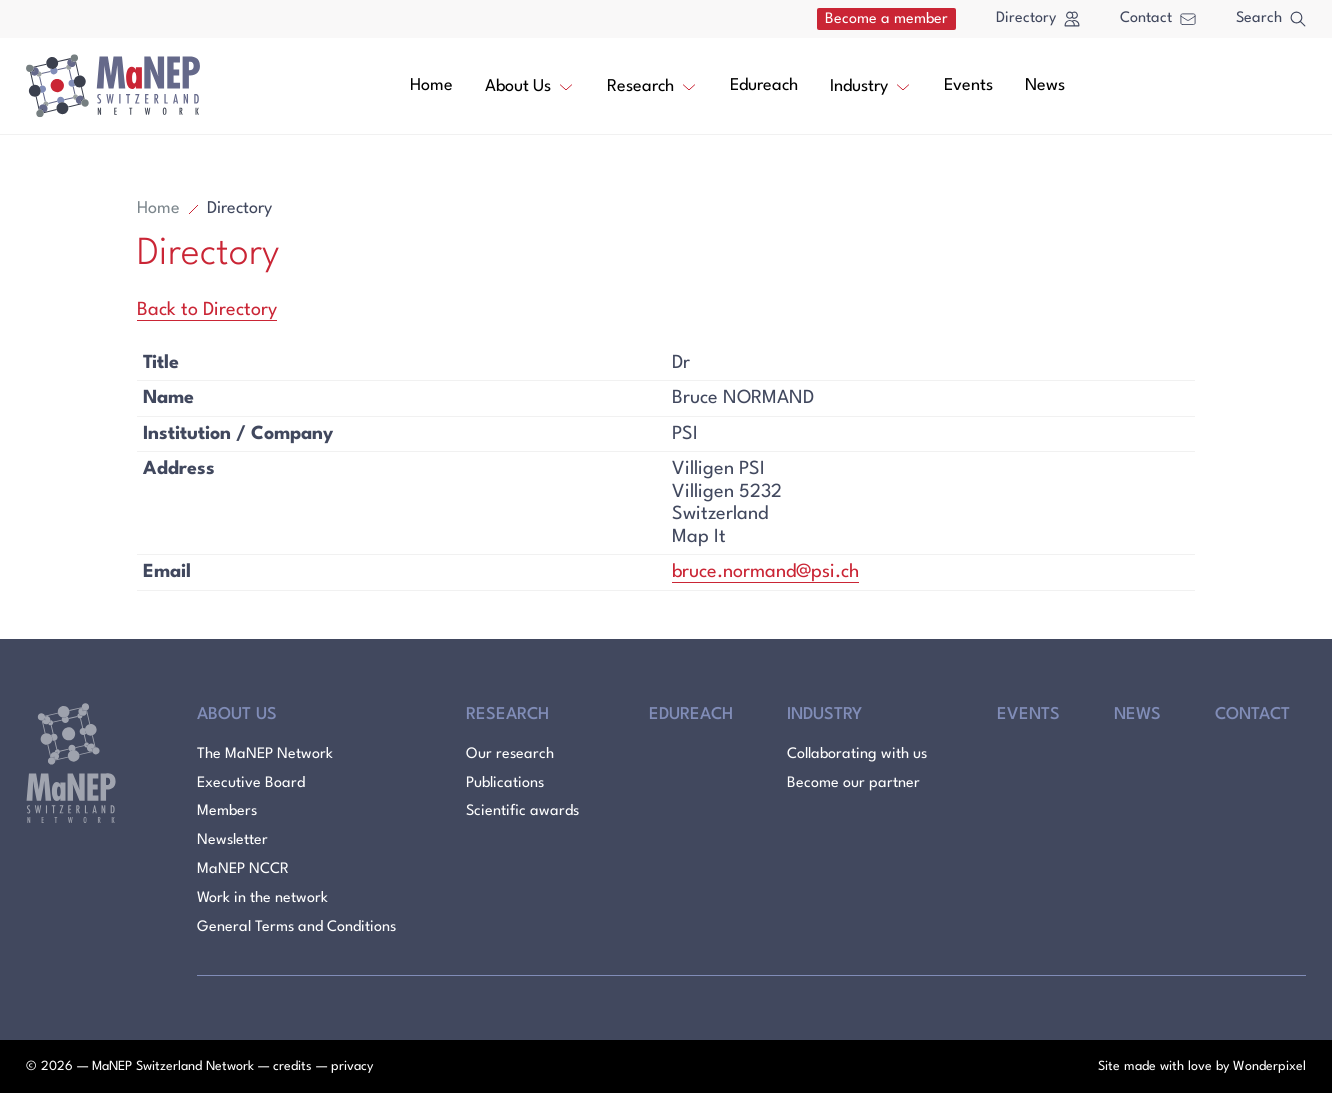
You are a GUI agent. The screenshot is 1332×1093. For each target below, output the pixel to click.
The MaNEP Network (265, 754)
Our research (510, 754)
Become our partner (853, 783)
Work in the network (262, 898)
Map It (699, 537)
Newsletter (232, 840)
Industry (871, 85)
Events (968, 85)
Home (431, 85)
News (1045, 85)
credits (292, 1066)
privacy (352, 1066)
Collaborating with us (857, 754)
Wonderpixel (1269, 1066)
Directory (1038, 19)
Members (227, 811)
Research (652, 85)
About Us (530, 85)
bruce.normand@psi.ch (765, 572)
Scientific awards (522, 811)
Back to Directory (207, 310)
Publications (505, 783)
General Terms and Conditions (296, 927)
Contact (1158, 18)
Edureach (764, 85)
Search (1271, 19)
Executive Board (251, 783)
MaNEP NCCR (243, 869)
